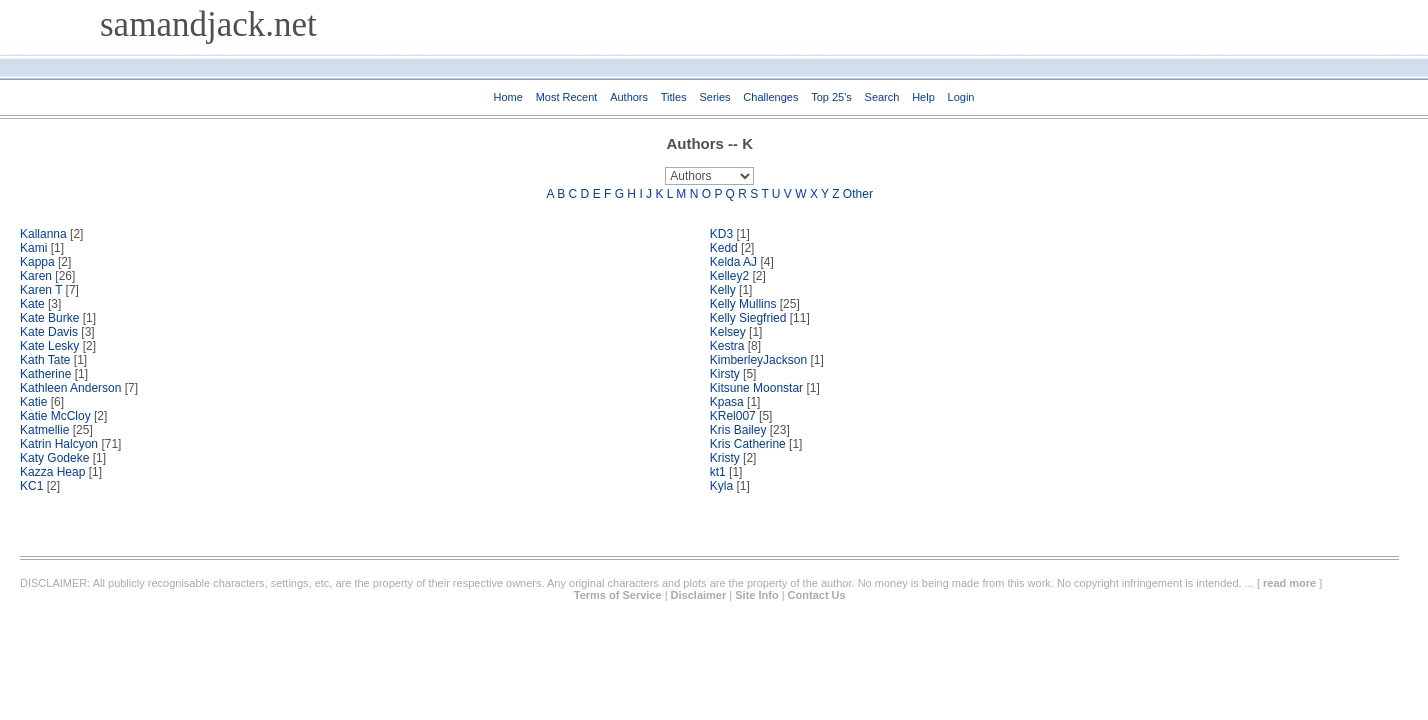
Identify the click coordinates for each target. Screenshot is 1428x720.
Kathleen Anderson (70, 388)
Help (923, 97)
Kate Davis (49, 332)
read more (1289, 583)
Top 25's (831, 97)
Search (882, 97)
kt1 (718, 472)
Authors (629, 97)
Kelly (723, 290)
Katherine (45, 374)
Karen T (41, 290)
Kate (34, 304)
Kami (33, 248)
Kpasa (727, 402)
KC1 (31, 486)
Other (858, 194)
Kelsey (728, 332)
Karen (36, 276)
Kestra (727, 346)
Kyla (721, 486)
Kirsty (725, 374)
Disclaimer (699, 595)
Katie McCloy (55, 416)
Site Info (756, 595)
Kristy (725, 458)
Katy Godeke (56, 458)
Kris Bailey (738, 430)
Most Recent (567, 97)
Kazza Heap (52, 472)
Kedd (724, 248)
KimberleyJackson (758, 360)
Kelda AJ (733, 262)
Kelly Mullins (743, 304)
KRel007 (733, 416)
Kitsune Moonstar (756, 388)
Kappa (37, 262)
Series (714, 97)
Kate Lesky (49, 346)
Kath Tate (45, 360)
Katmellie (44, 430)
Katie (33, 402)
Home (508, 97)
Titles (674, 97)
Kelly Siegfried (750, 318)
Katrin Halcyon (60, 444)
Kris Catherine (748, 444)
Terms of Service (618, 595)
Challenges (770, 97)
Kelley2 (729, 276)
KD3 (721, 234)
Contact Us (817, 595)
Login (961, 97)
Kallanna (43, 234)
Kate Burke (49, 318)
